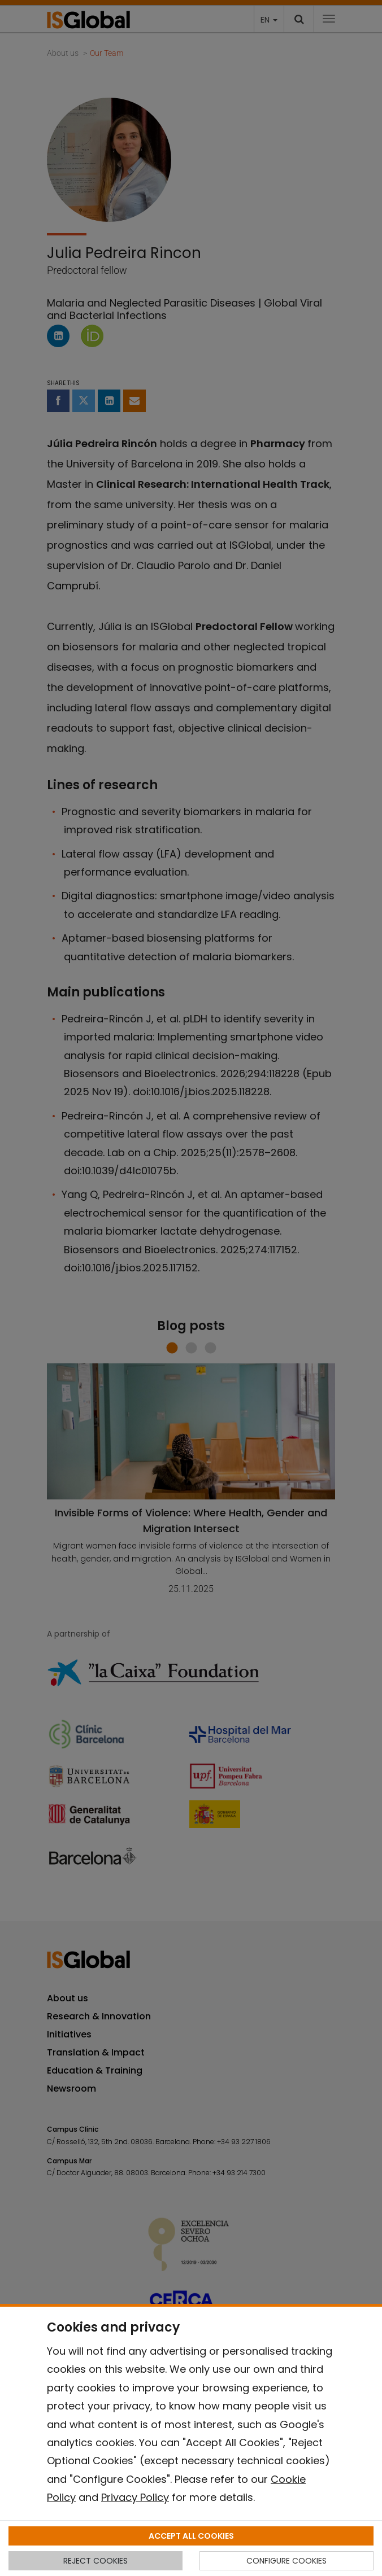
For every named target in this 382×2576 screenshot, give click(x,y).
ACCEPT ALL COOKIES (191, 2536)
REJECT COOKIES (95, 2560)
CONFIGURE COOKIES (286, 2560)
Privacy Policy (135, 2497)
